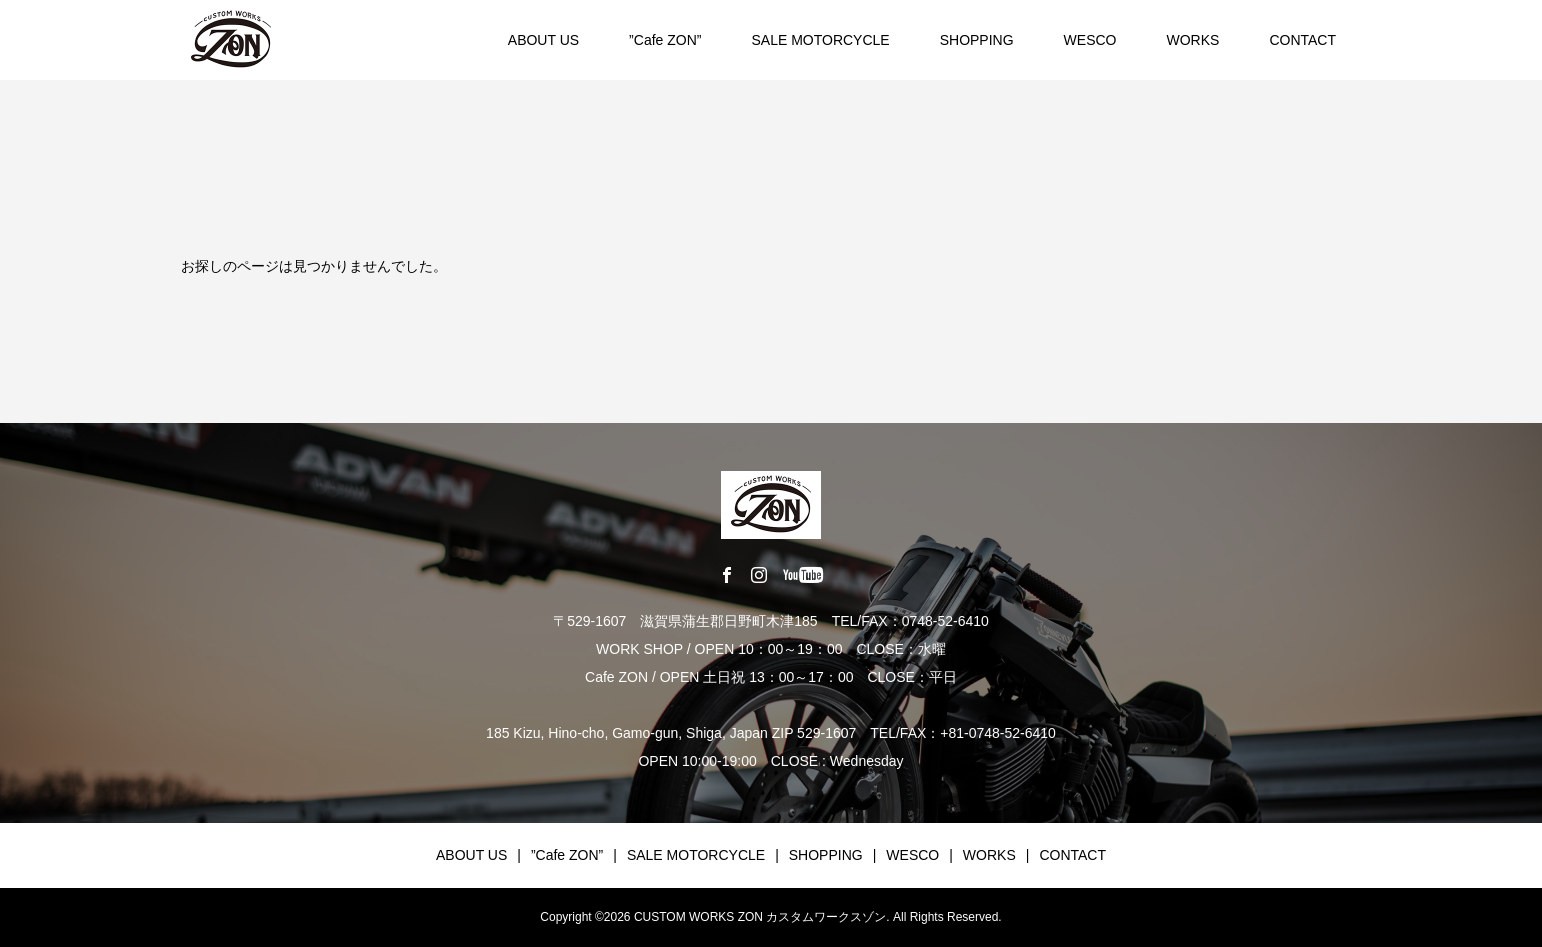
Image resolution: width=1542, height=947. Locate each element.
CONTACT (1302, 40)
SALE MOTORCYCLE (820, 40)
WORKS (1192, 40)
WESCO (1090, 40)
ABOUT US (543, 40)
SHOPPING (977, 40)
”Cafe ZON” (665, 40)
